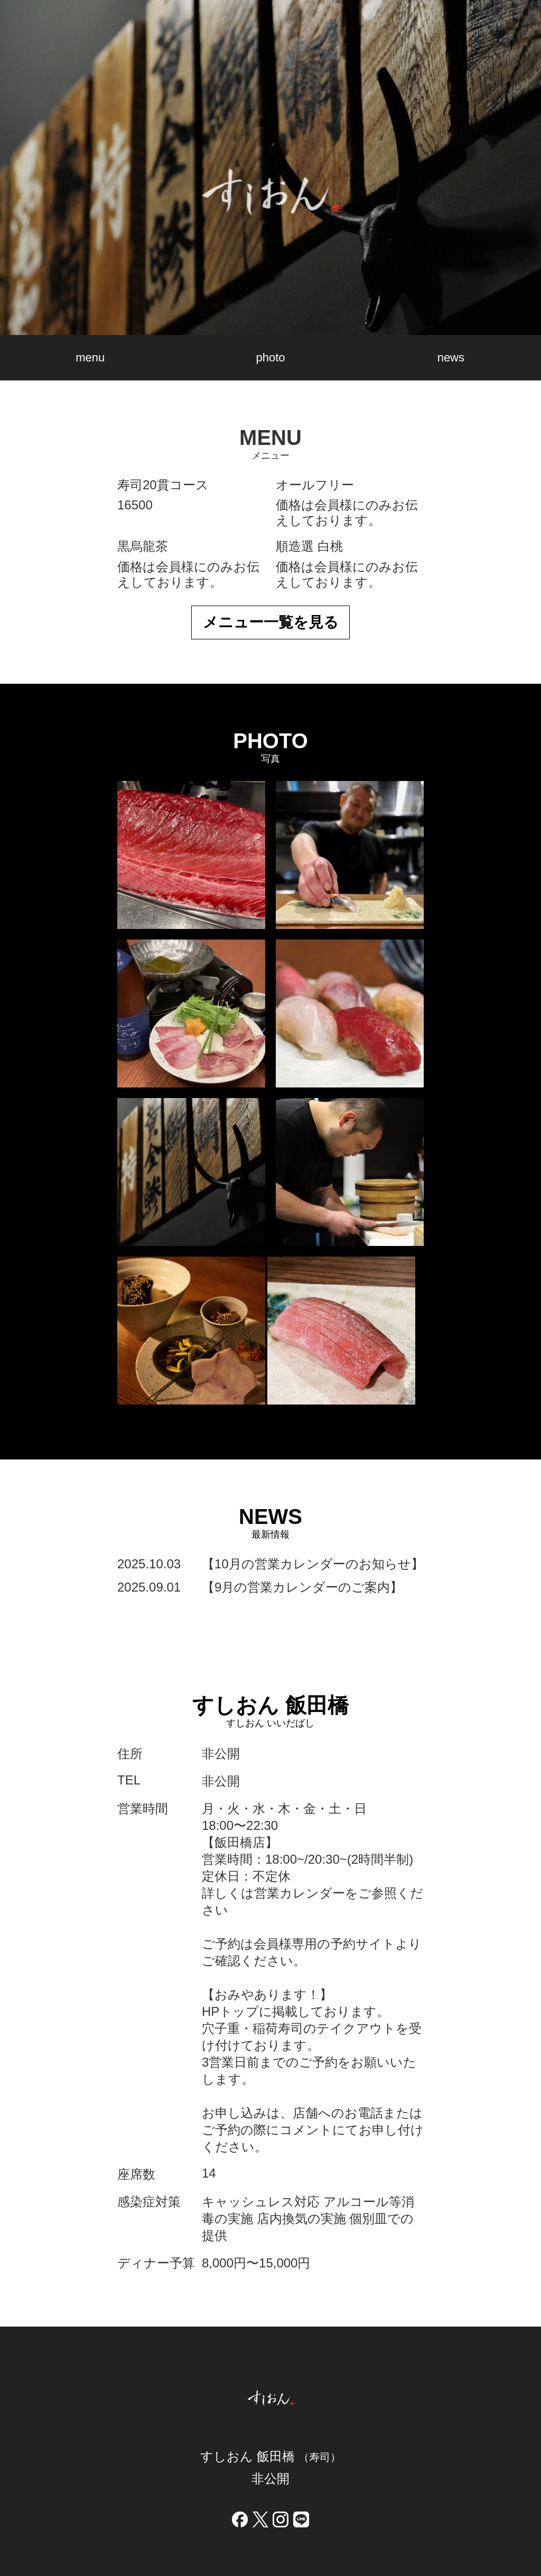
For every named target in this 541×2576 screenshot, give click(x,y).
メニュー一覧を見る (271, 622)
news (450, 357)
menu (90, 357)
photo (270, 357)
